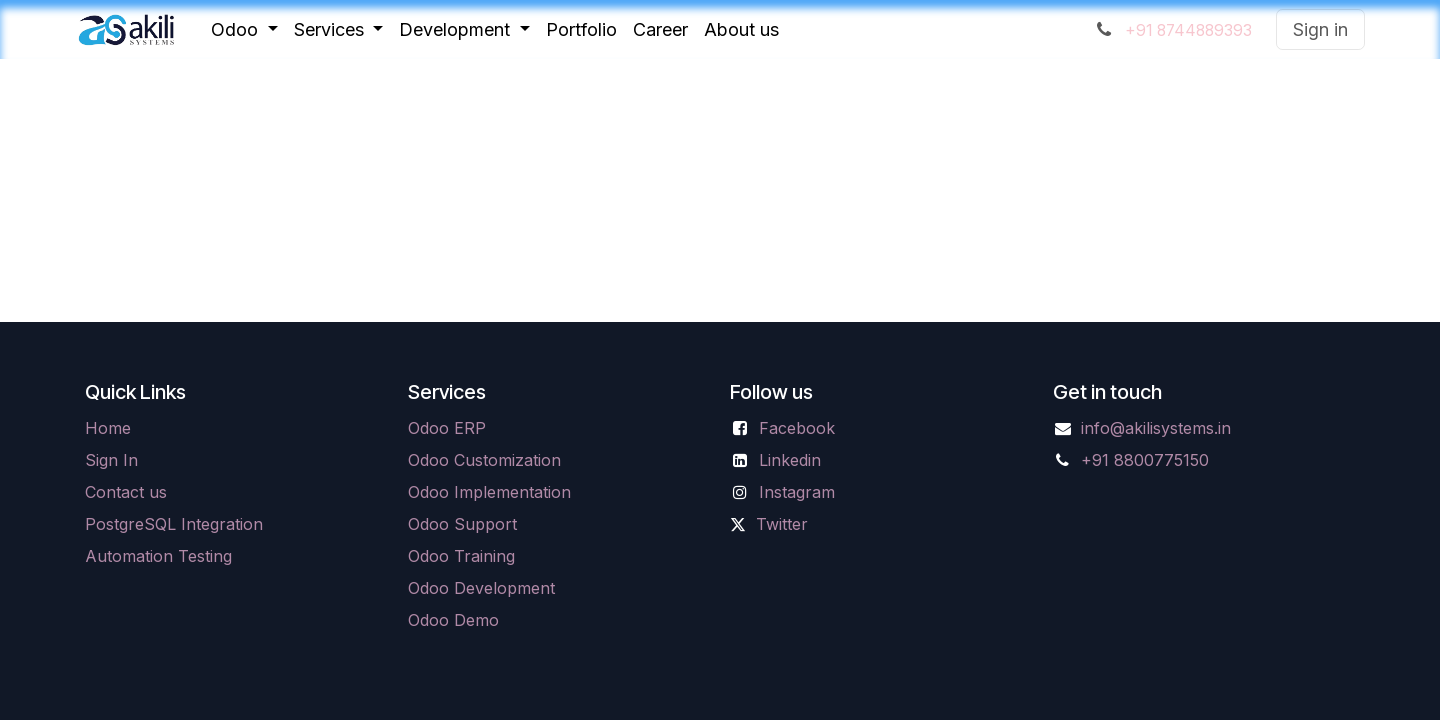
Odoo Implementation (489, 492)
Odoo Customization (484, 460)
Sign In (111, 460)
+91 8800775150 (1145, 460)
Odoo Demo (453, 620)
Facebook (797, 428)
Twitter (782, 524)
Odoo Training (461, 556)
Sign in (1320, 29)
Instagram (797, 492)
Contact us (126, 492)
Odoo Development (481, 588)
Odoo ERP (447, 428)
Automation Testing (158, 556)
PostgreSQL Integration (174, 524)
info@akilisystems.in (1156, 428)
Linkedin (790, 460)
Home (108, 428)
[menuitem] (244, 29)
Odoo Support (462, 524)
